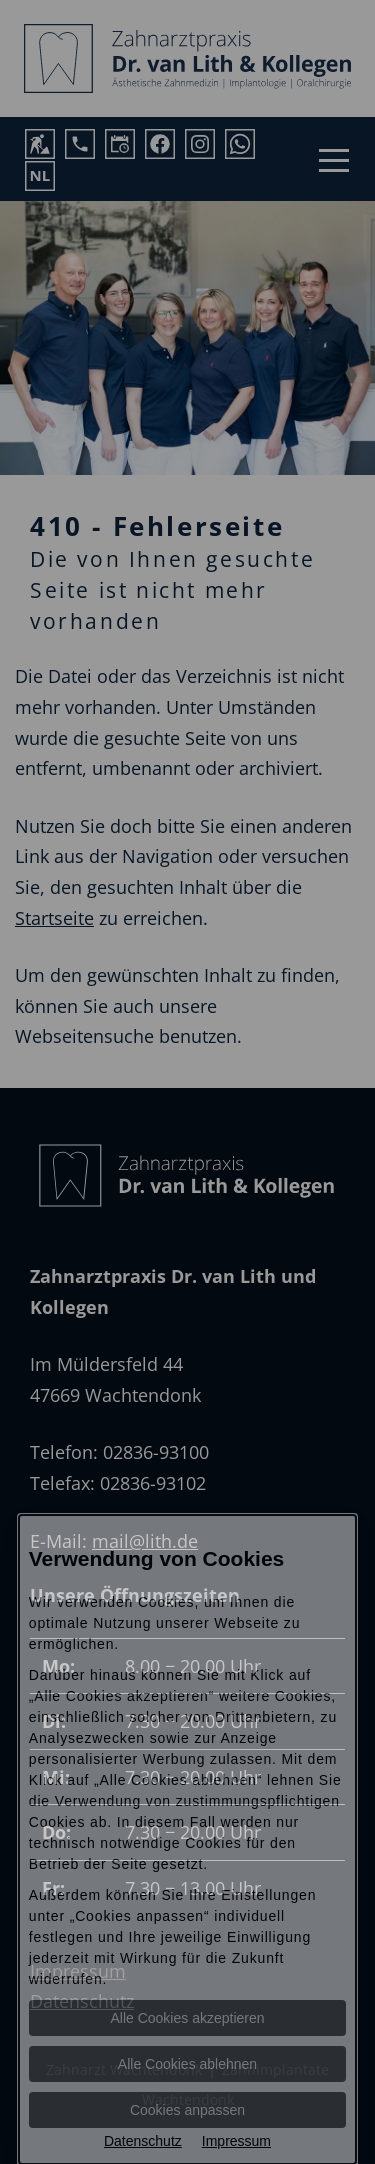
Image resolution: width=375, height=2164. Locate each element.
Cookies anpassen (187, 2110)
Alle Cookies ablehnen (187, 2064)
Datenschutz (143, 2141)
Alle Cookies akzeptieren (187, 2018)
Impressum (236, 2141)
